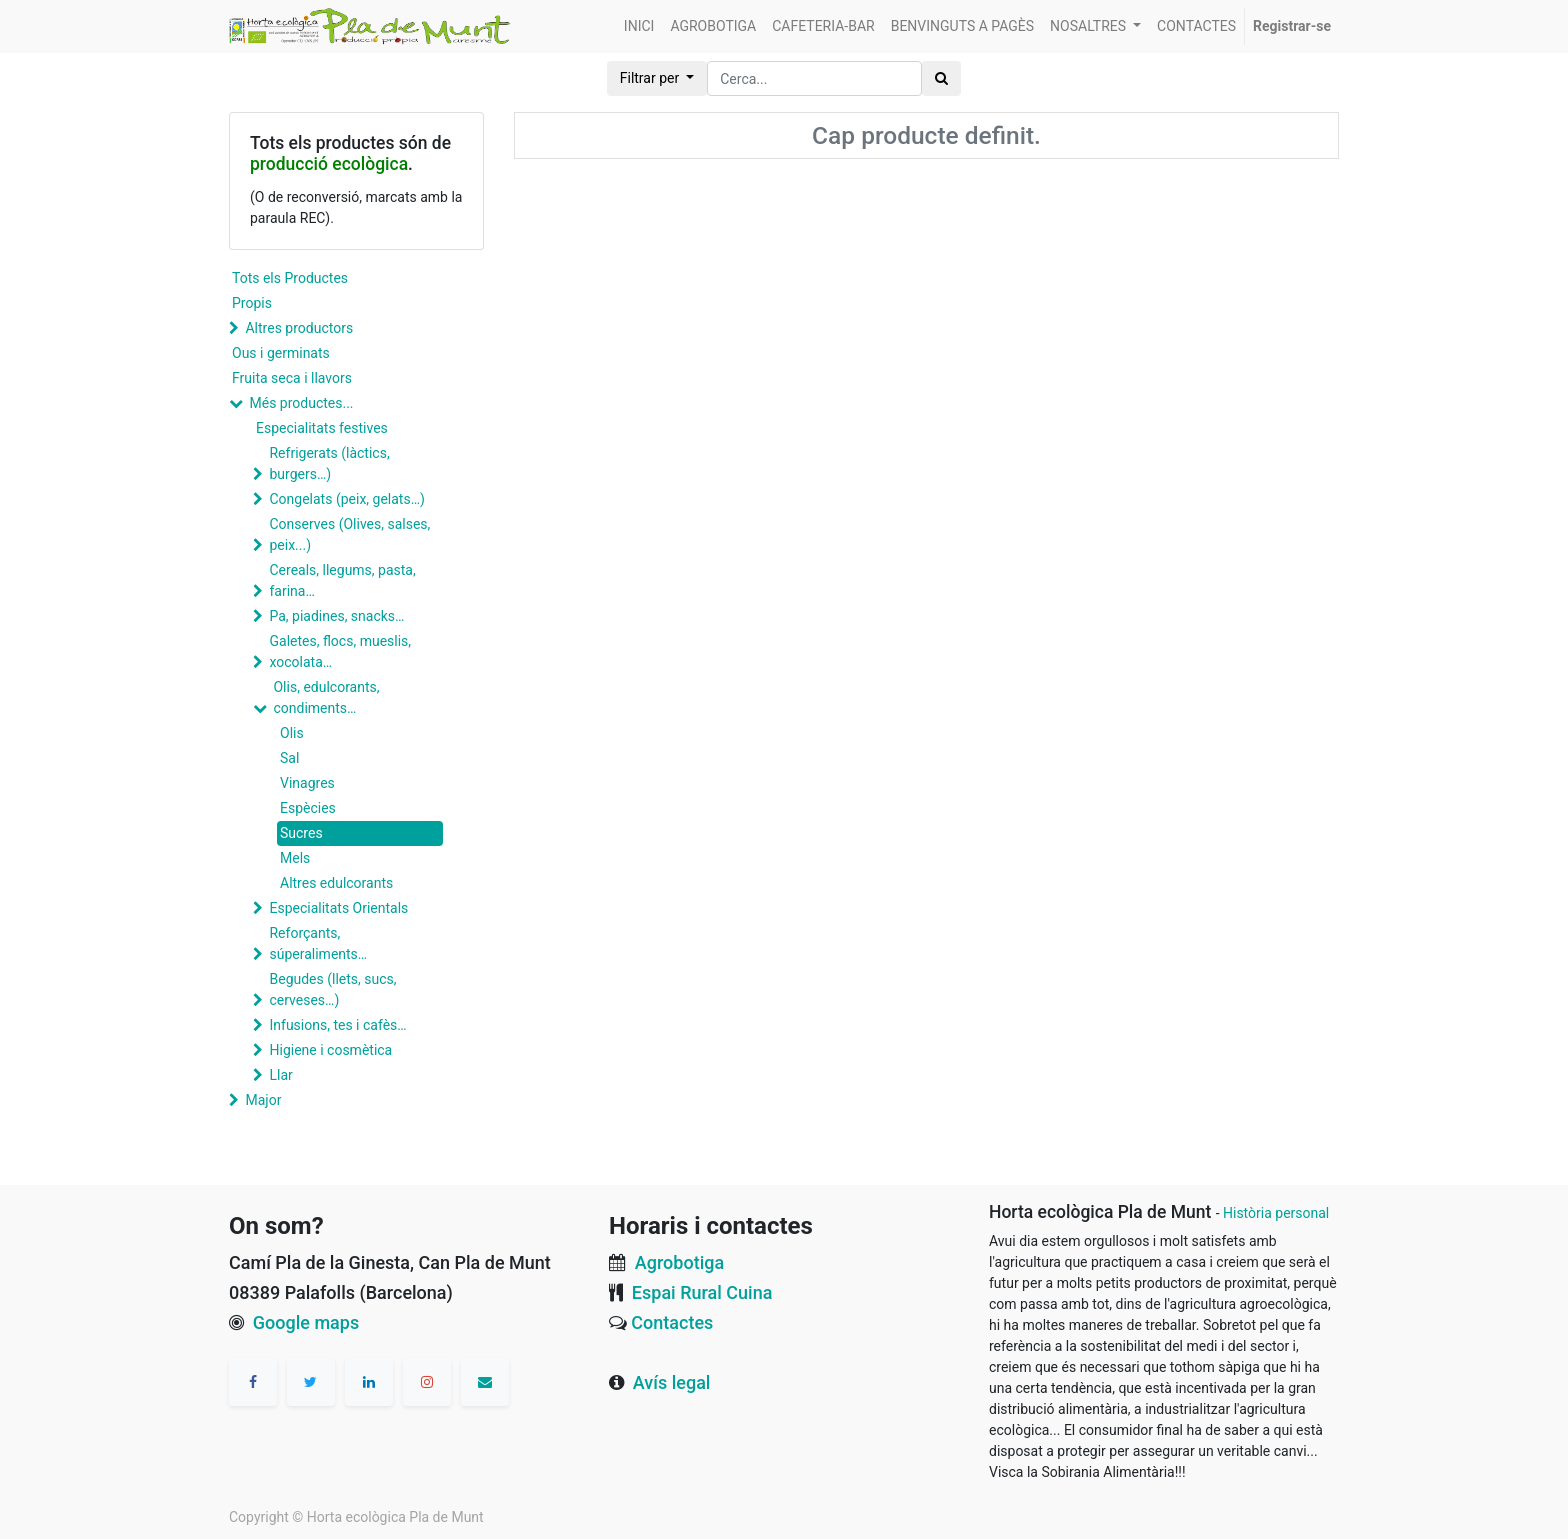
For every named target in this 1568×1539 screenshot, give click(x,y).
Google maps (306, 1322)
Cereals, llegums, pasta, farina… (342, 580)
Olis (292, 733)
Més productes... (301, 403)
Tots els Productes (290, 278)
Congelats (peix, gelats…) (346, 499)
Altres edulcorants (336, 883)
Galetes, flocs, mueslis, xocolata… (340, 651)
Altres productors (299, 328)
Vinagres (307, 783)
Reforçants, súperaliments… (318, 943)
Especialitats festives (322, 428)
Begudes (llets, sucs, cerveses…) (332, 989)
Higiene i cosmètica (330, 1050)
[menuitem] (639, 26)
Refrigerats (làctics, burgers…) (329, 463)
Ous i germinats (281, 353)
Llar (280, 1075)
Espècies (308, 808)
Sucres (301, 833)
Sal (289, 758)
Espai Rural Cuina (702, 1292)
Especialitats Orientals (338, 908)
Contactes (672, 1322)
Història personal (1276, 1213)
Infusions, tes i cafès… (337, 1025)
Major (263, 1100)
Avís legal (672, 1382)
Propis (252, 303)
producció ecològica (329, 164)
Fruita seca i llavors (292, 378)
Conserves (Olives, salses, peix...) (349, 534)
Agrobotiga (679, 1262)
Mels (295, 858)
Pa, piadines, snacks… (336, 616)
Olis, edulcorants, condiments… (326, 697)
